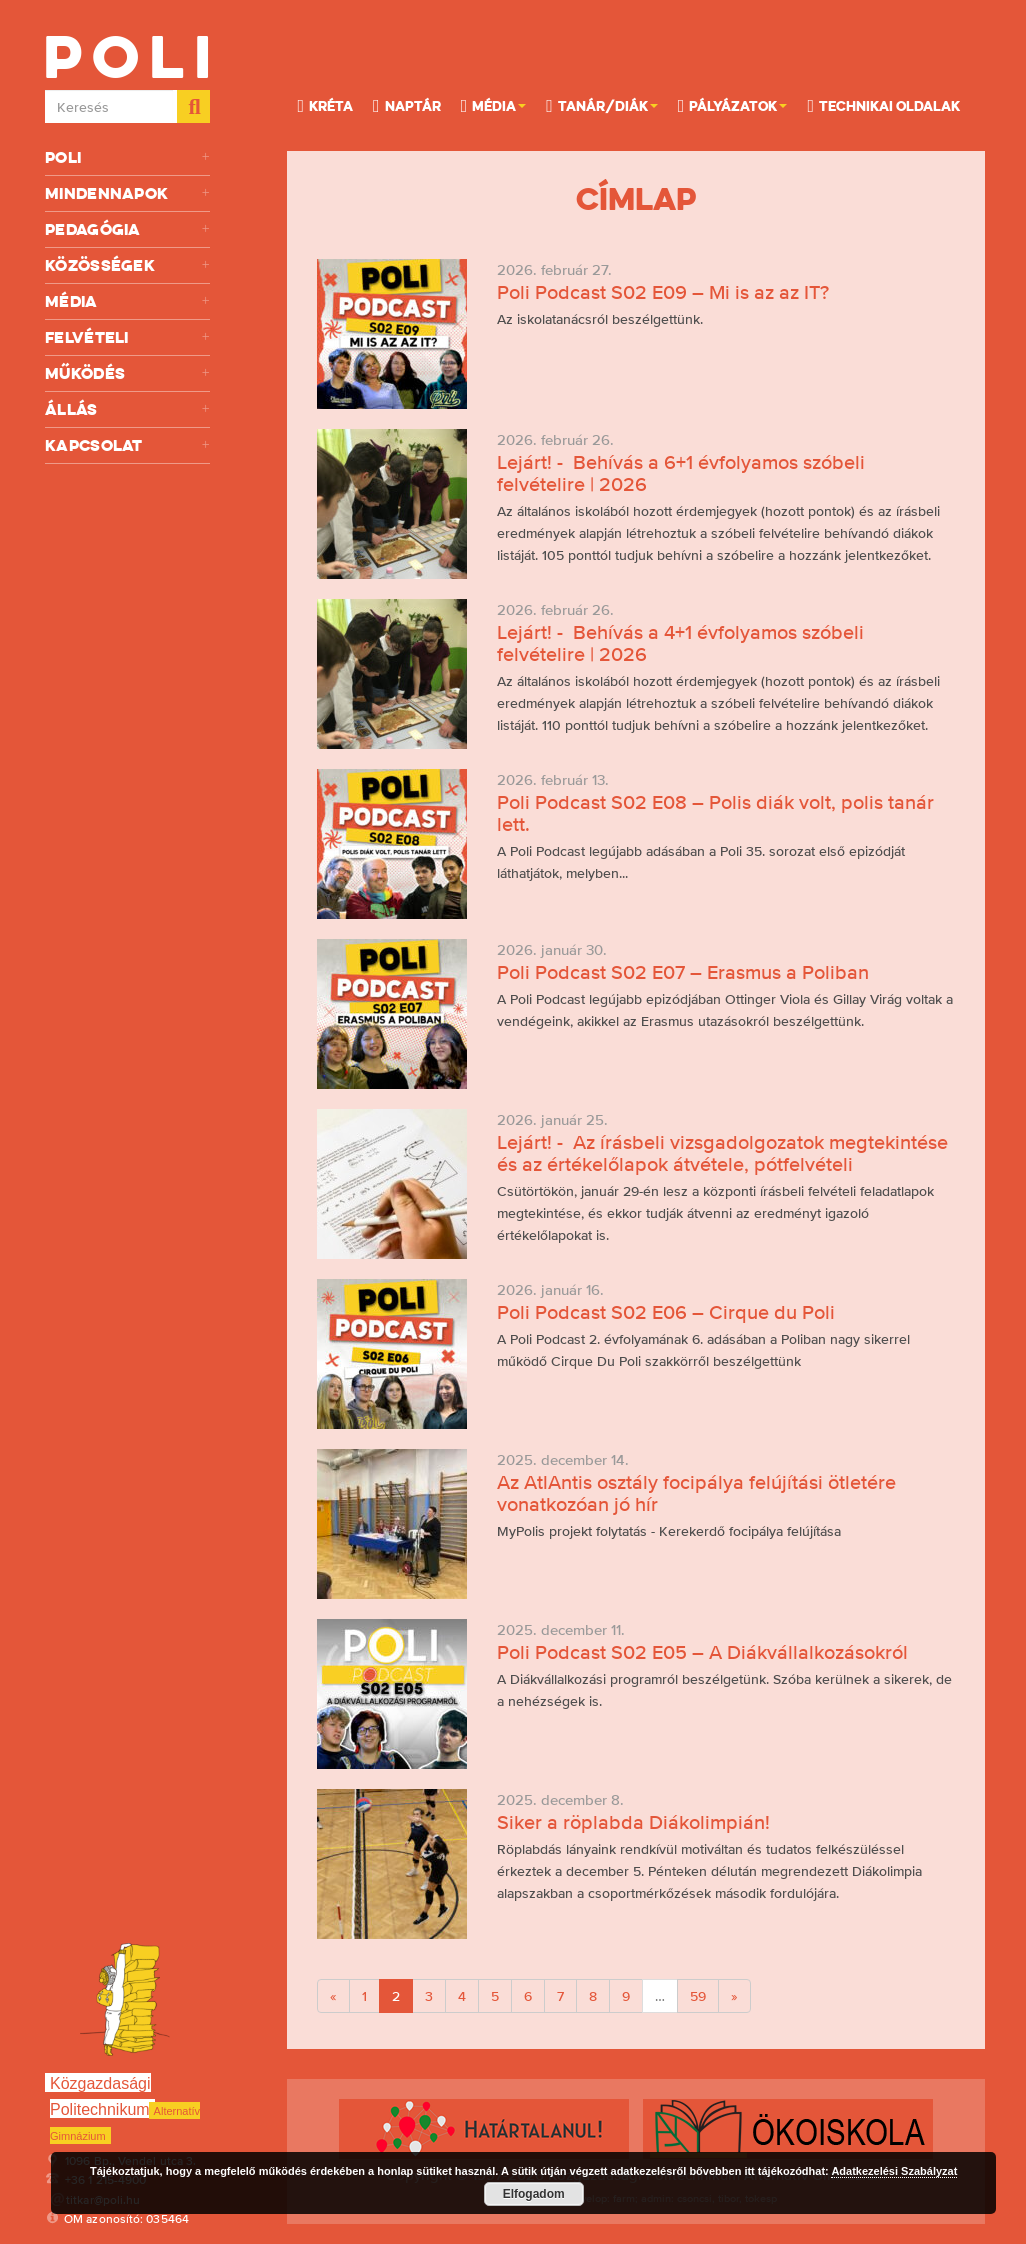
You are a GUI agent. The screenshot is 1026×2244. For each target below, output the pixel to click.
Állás (127, 409)
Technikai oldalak (883, 105)
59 (698, 1996)
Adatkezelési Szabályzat (894, 2171)
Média (127, 301)
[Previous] (333, 1996)
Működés (127, 373)
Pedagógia (127, 229)
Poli (127, 157)
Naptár (407, 105)
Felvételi (127, 337)
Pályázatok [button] (733, 105)
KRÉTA (325, 105)
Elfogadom (534, 2194)
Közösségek (127, 265)
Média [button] (494, 105)
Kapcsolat (127, 445)
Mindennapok (127, 193)
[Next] (734, 1996)
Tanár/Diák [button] (602, 105)
